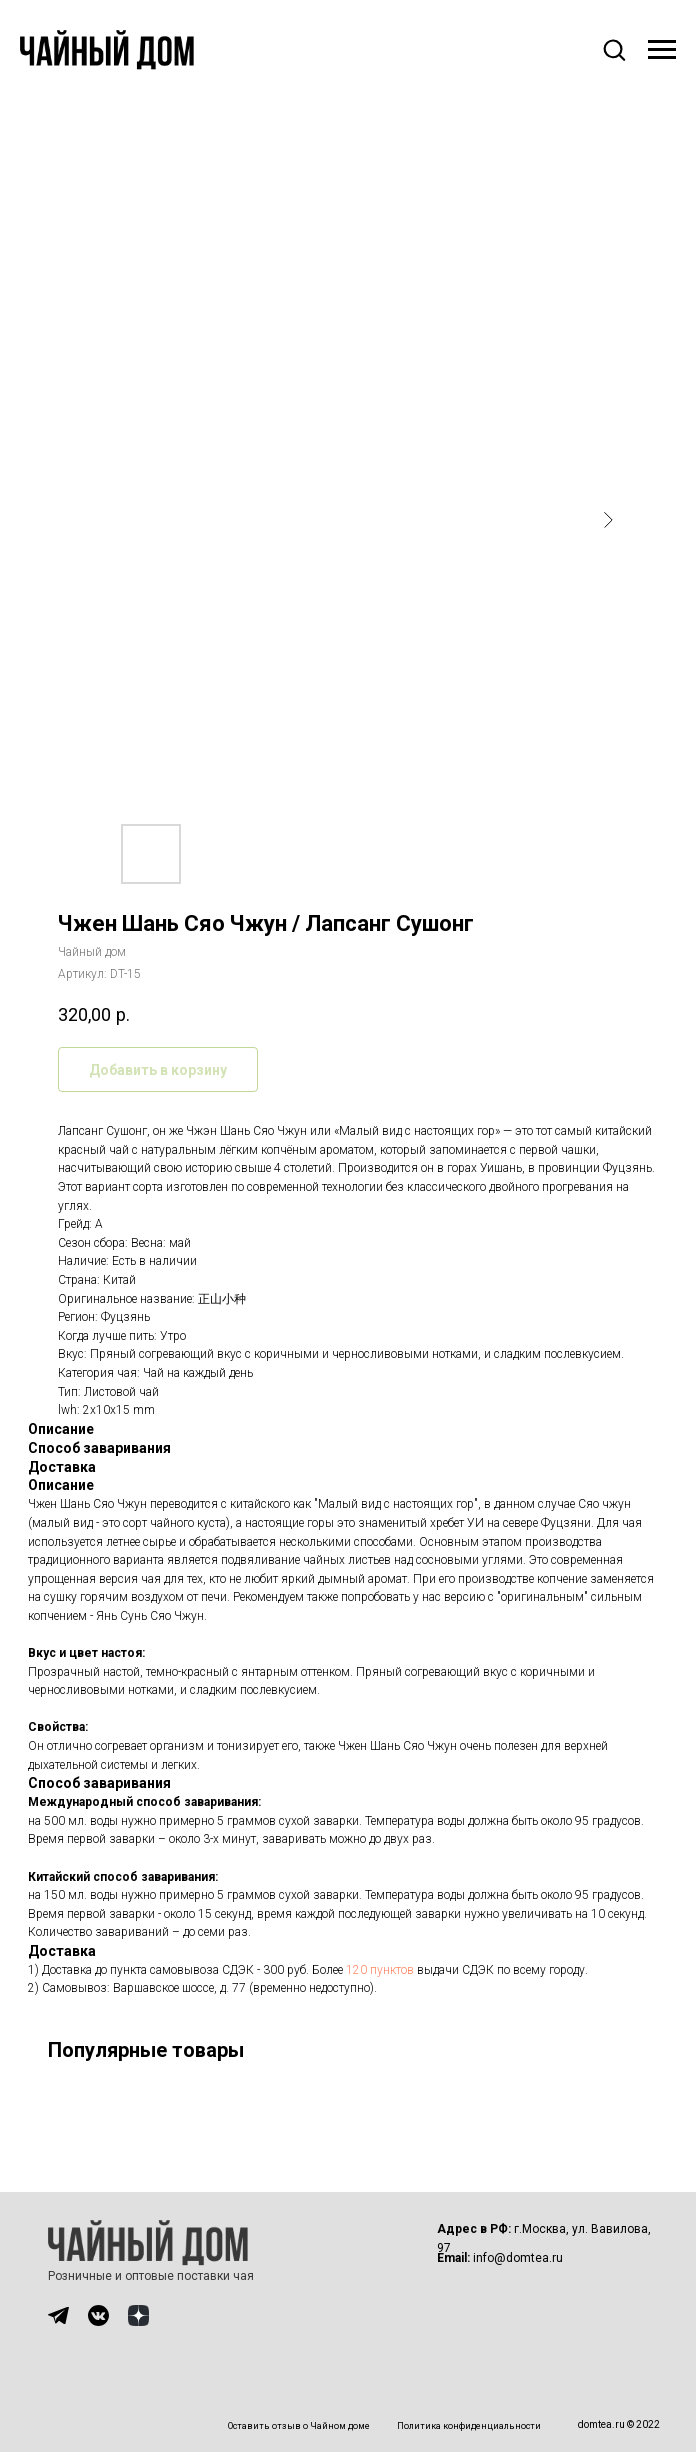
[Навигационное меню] (662, 50)
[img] (58, 2315)
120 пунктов (380, 1970)
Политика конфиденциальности (469, 2426)
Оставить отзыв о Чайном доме (299, 2426)
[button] (614, 49)
